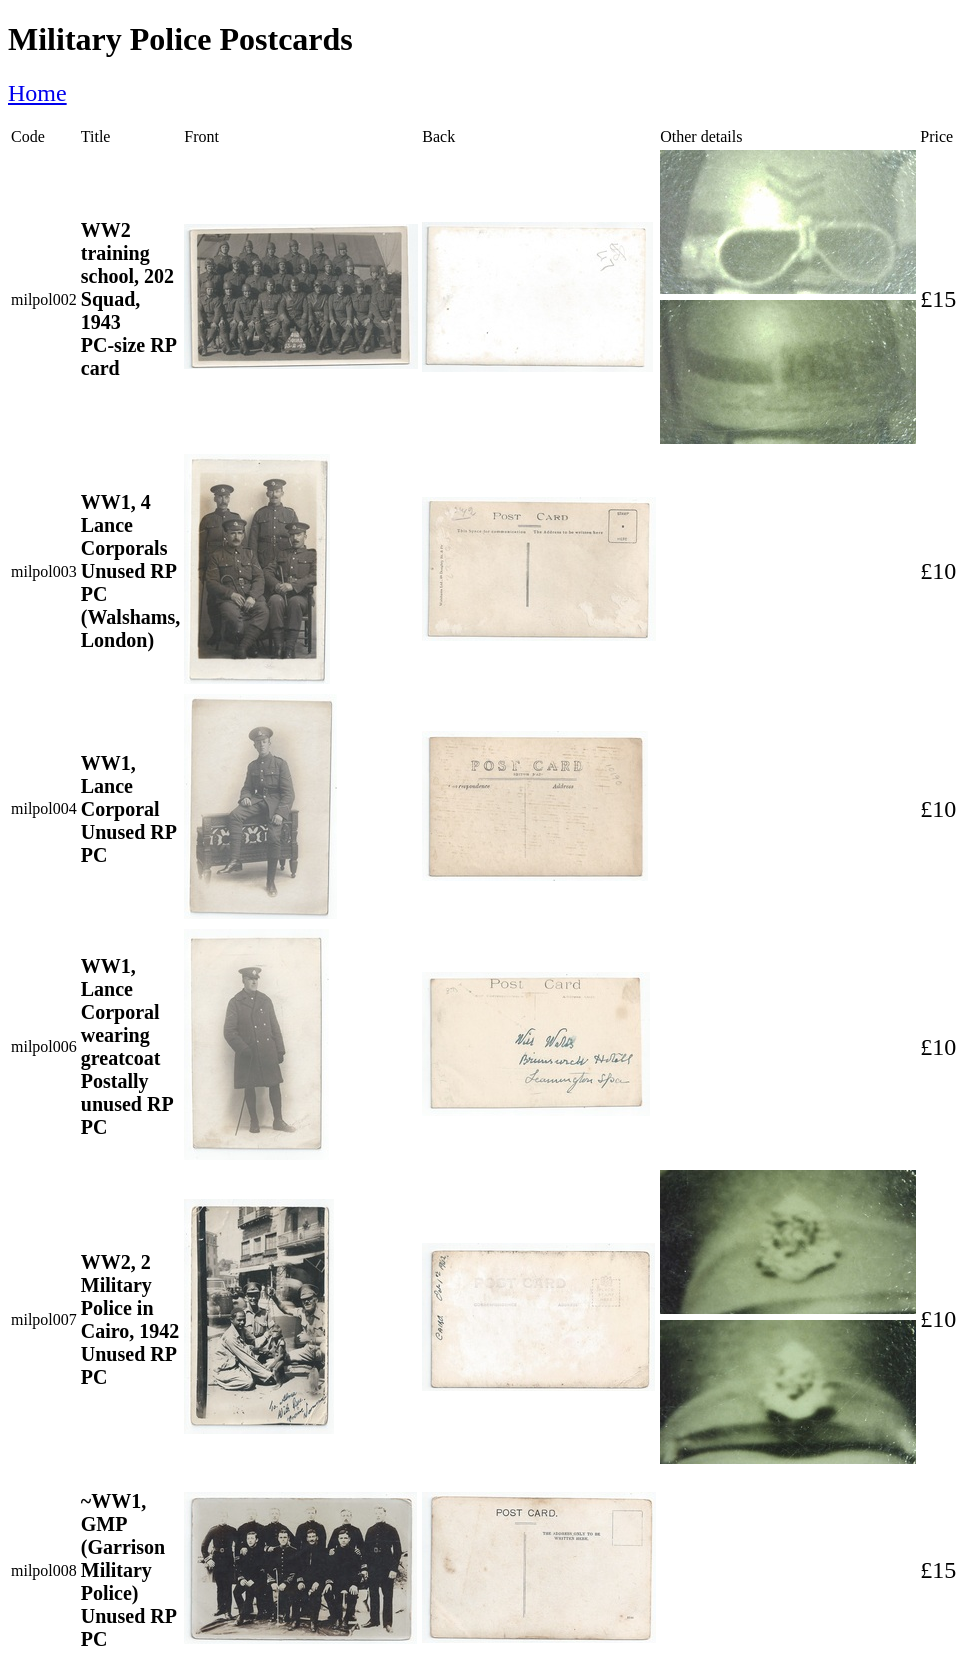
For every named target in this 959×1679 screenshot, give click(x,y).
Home (37, 93)
